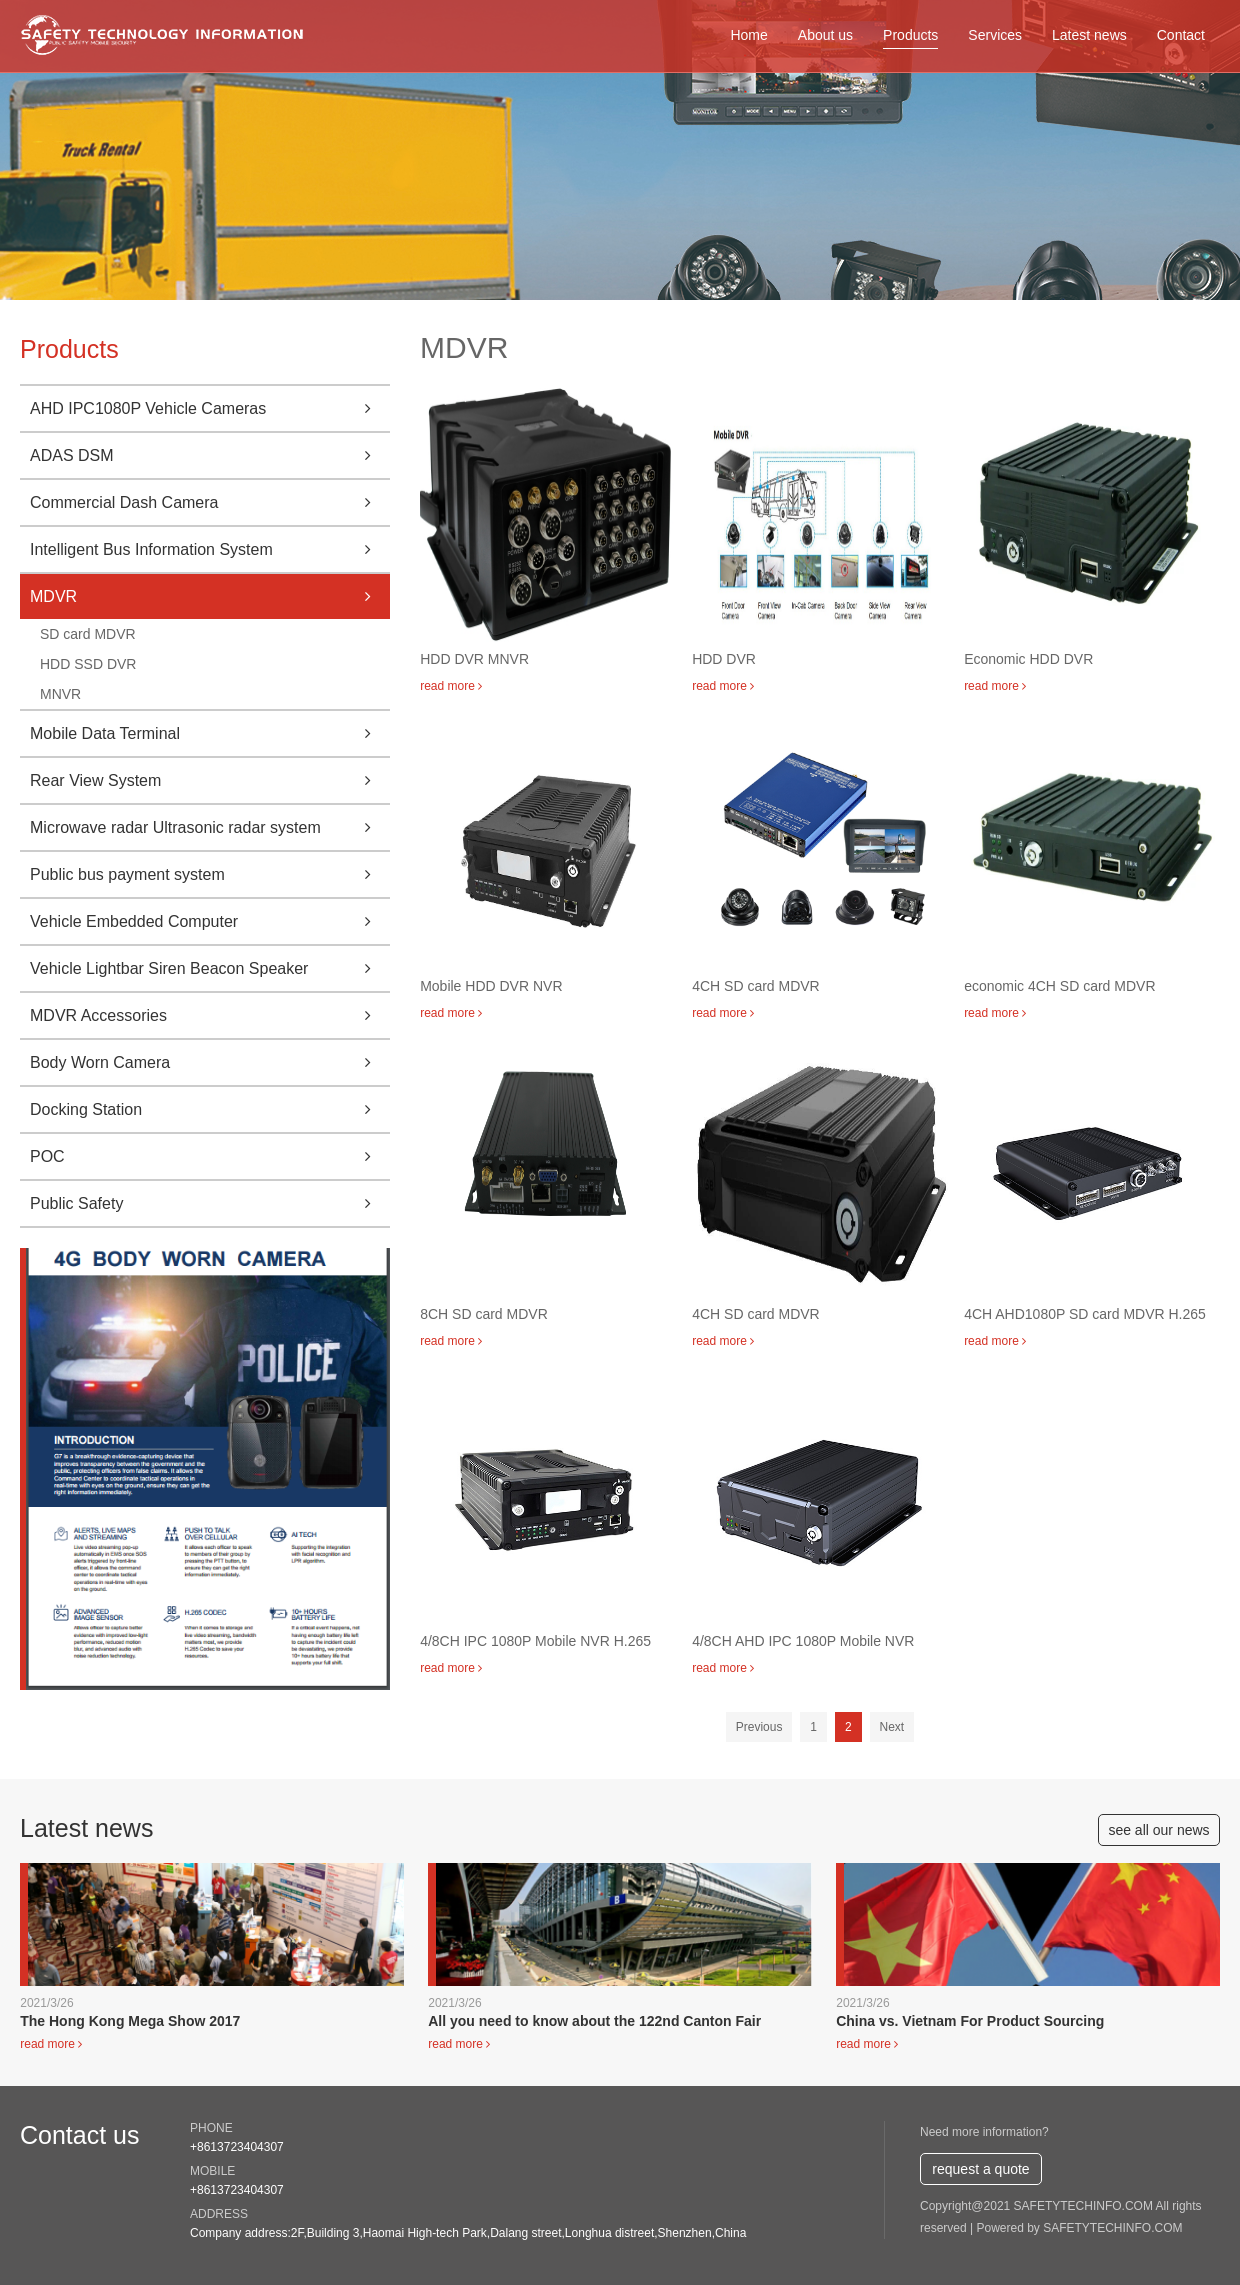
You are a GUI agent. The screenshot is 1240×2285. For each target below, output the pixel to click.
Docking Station (210, 1109)
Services (995, 35)
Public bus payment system (210, 874)
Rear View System (210, 780)
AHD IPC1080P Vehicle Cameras (210, 408)
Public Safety (210, 1203)
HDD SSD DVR (88, 664)
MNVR (60, 694)
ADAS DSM (210, 455)
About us (825, 35)
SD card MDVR (88, 634)
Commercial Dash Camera (210, 502)
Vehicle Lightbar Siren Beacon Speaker (210, 968)
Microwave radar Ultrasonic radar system (210, 827)
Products (910, 35)
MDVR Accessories (210, 1015)
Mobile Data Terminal (210, 733)
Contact (1181, 35)
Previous (759, 1727)
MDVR (210, 596)
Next (892, 1727)
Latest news (1089, 35)
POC (210, 1156)
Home (748, 35)
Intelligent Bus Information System (210, 549)
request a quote (980, 2169)
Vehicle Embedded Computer (210, 921)
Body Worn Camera (210, 1062)
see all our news (1158, 1830)
